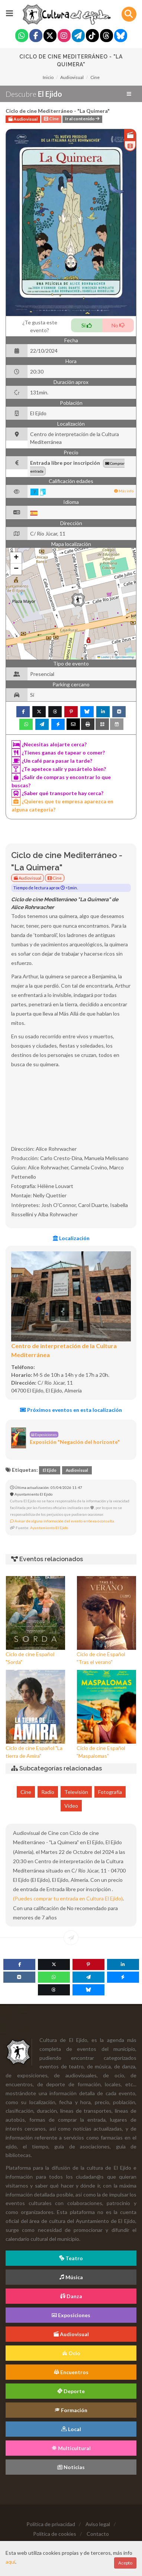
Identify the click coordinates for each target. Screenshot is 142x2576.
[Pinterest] (88, 1964)
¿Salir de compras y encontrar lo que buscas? (61, 780)
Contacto (98, 2534)
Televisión (76, 1792)
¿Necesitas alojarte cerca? (49, 744)
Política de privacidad (50, 2524)
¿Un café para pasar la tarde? (52, 761)
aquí (10, 2561)
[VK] (19, 1977)
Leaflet (103, 657)
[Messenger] (123, 1977)
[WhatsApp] (54, 1977)
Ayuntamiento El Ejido (49, 1527)
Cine (95, 77)
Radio (47, 1792)
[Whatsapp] (21, 36)
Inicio (48, 77)
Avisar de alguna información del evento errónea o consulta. (62, 1521)
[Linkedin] (123, 1964)
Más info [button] (123, 491)
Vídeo (71, 1805)
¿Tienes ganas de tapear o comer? (58, 753)
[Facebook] (35, 36)
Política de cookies (54, 2534)
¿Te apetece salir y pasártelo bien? (59, 769)
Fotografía (110, 1792)
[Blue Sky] (120, 36)
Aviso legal (97, 2524)
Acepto (125, 2563)
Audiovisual (72, 77)
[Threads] (106, 36)
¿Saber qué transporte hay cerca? (57, 793)
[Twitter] (50, 36)
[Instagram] (64, 36)
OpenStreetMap (124, 657)
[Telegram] (78, 36)
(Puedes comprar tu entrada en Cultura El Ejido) (68, 1898)
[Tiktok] (92, 36)
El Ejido (50, 1470)
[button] (78, 600)
